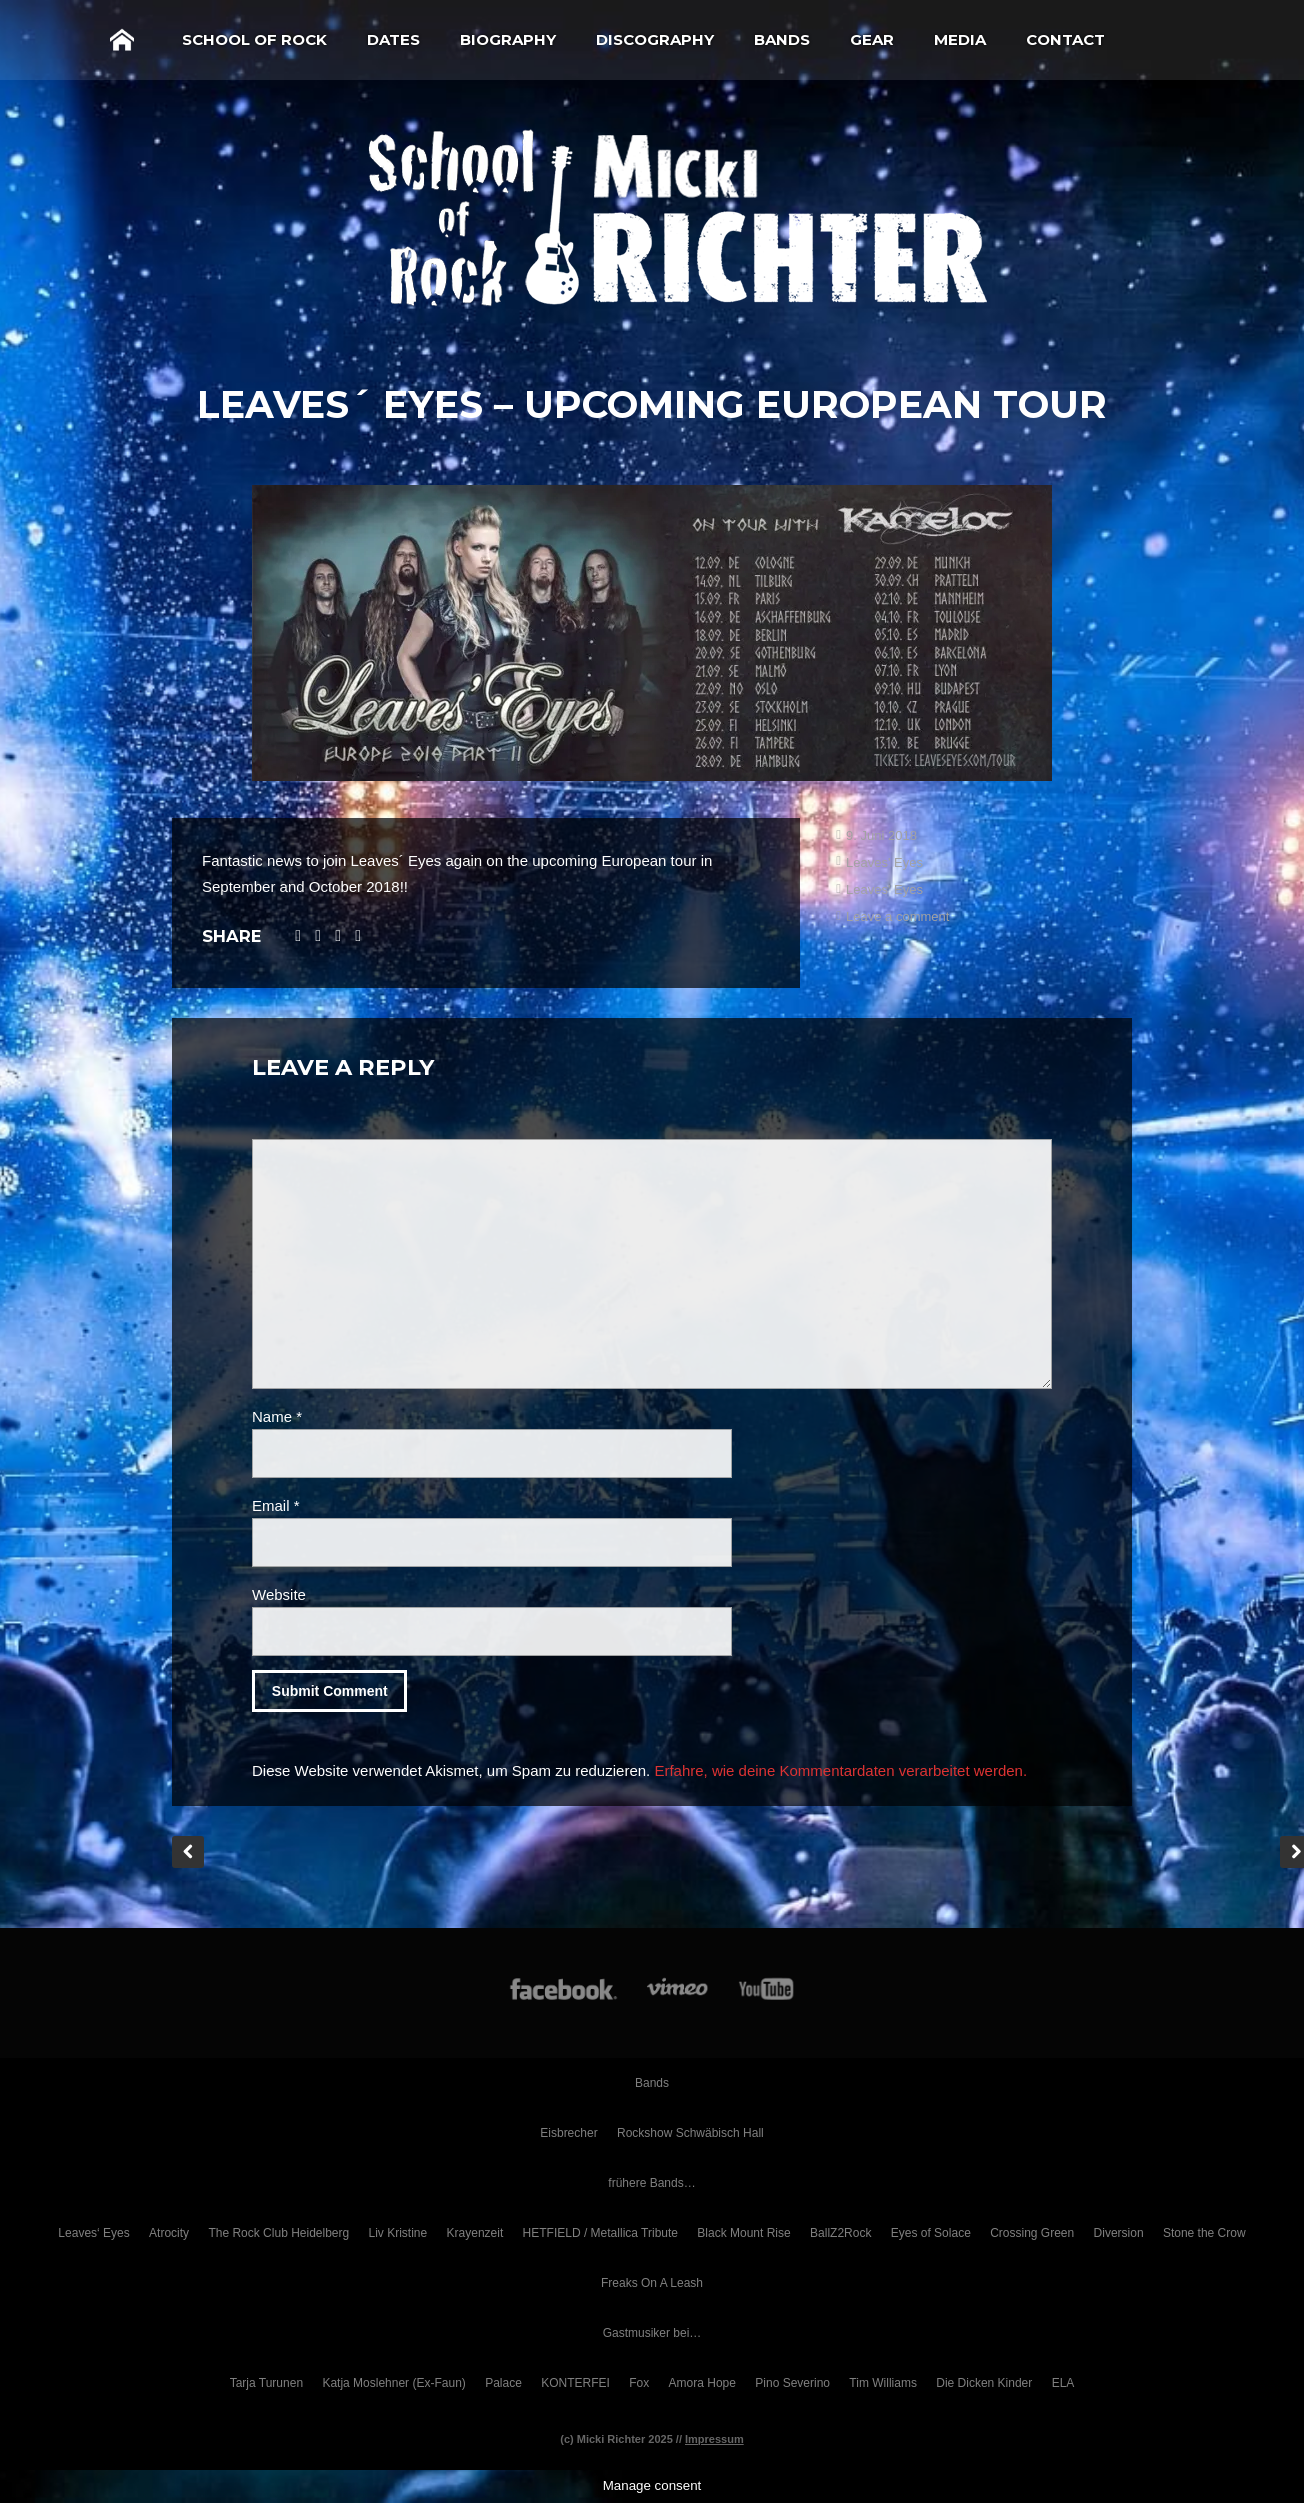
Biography (508, 39)
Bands (782, 39)
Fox (639, 2383)
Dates (393, 39)
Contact (1065, 39)
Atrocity (169, 2233)
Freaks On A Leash (652, 2283)
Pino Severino (792, 2383)
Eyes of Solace (931, 2233)
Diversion (1119, 2233)
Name (277, 1416)
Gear (872, 39)
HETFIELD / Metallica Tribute (600, 2233)
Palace (503, 2383)
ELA (1063, 2383)
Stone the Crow (1204, 2233)
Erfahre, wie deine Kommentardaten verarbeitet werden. (840, 1770)
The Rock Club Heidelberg (278, 2233)
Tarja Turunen (266, 2383)
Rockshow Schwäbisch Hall (690, 2133)
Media (960, 39)
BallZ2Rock (840, 2233)
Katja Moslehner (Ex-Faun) (393, 2383)
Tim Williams (883, 2383)
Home (122, 40)
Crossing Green (1032, 2233)
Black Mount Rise (743, 2233)
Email (276, 1505)
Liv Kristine (398, 2233)
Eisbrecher (568, 2133)
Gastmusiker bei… (652, 2333)
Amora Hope (702, 2383)
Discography (655, 39)
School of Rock (254, 39)
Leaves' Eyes (884, 862)
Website (279, 1594)
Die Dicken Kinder (984, 2383)
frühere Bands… (651, 2183)
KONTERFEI (575, 2383)
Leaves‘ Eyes (93, 2233)
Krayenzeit (475, 2233)
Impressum (714, 2439)
